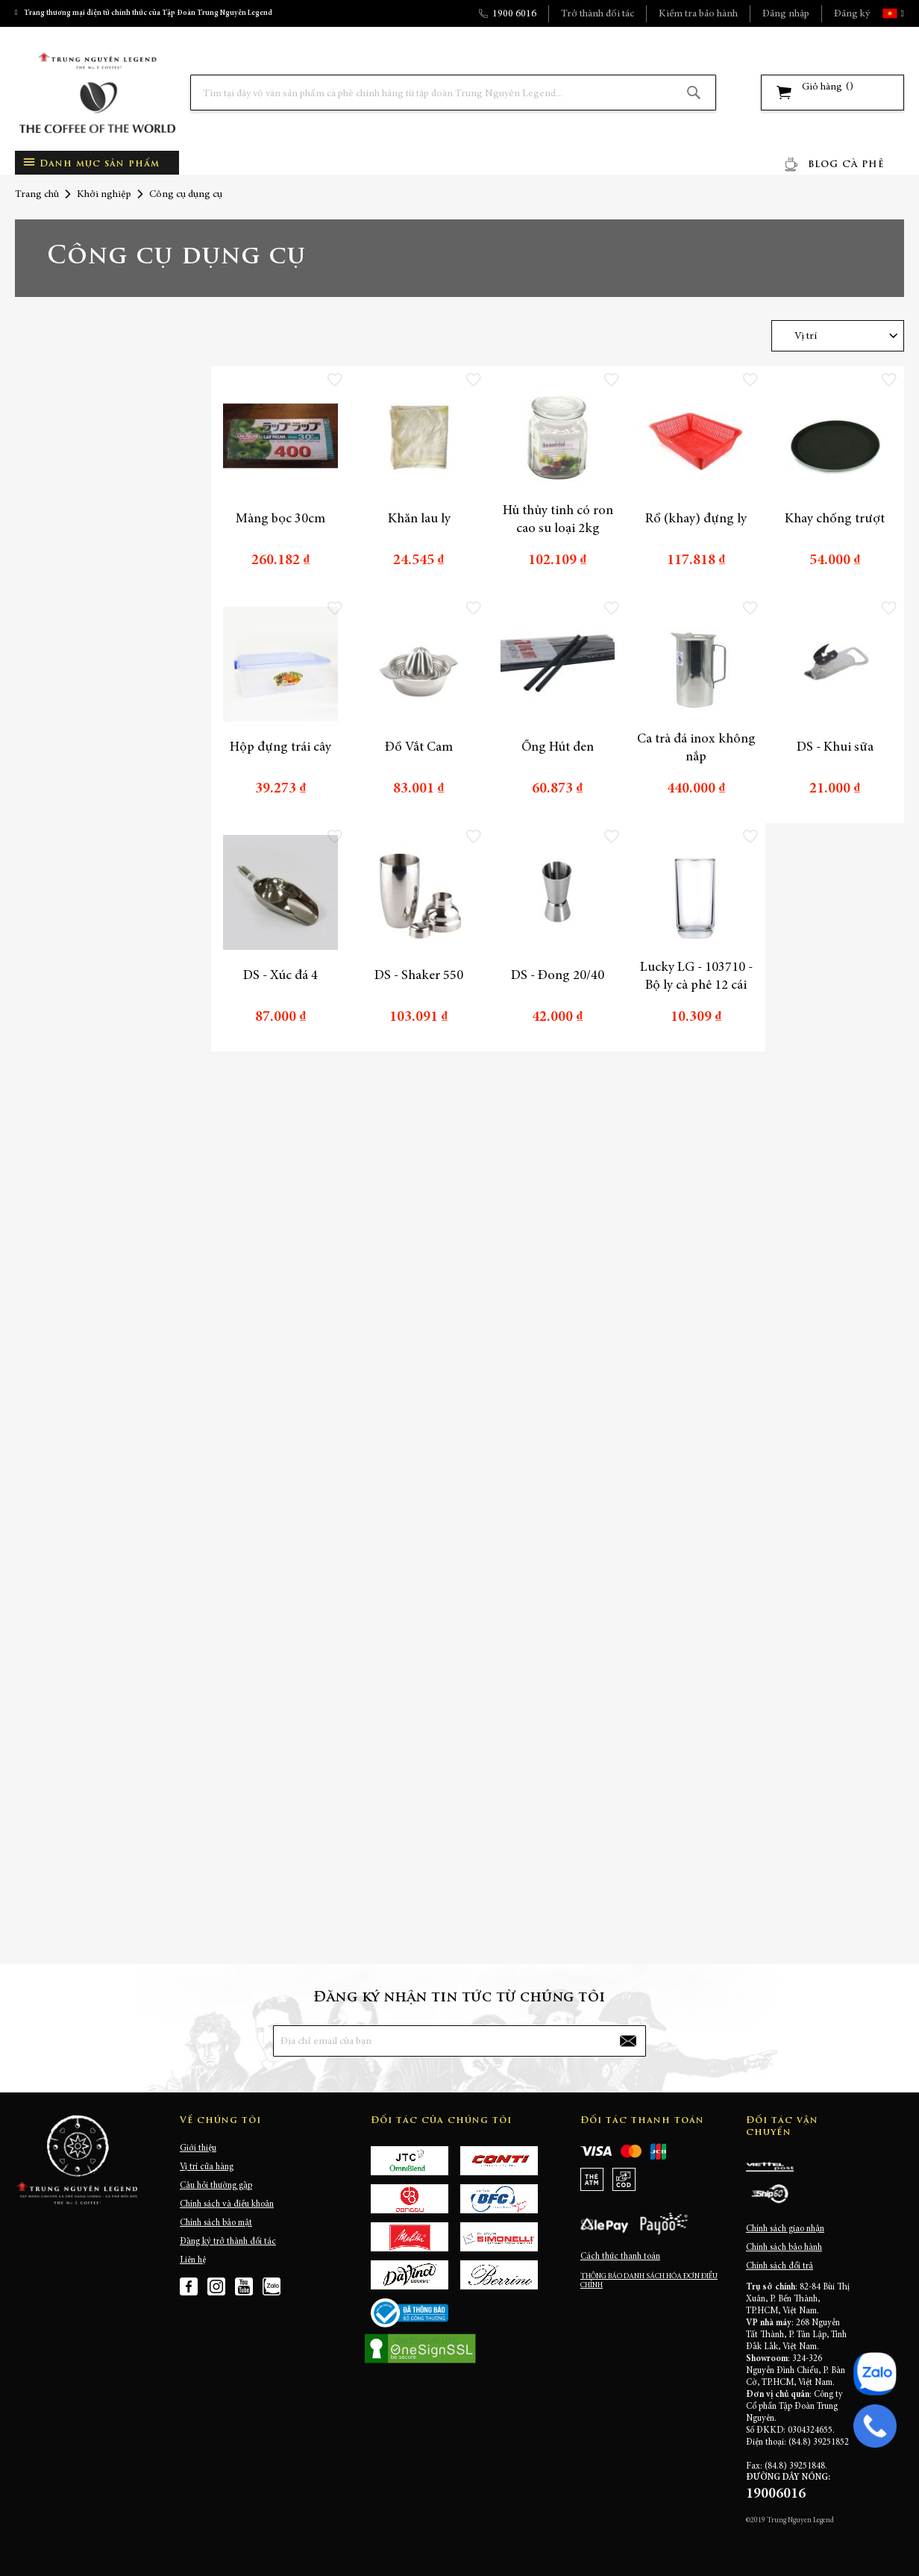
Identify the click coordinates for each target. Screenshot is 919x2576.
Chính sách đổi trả (779, 2266)
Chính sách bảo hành (784, 2247)
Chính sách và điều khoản (227, 2204)
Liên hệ (193, 2260)
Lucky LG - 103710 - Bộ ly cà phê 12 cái (696, 976)
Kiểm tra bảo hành (698, 14)
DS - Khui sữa (835, 747)
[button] (901, 13)
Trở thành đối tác (597, 14)
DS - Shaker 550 (418, 976)
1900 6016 (514, 14)
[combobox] (453, 92)
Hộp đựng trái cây (280, 747)
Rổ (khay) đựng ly (696, 519)
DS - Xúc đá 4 (280, 976)
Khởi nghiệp (104, 195)
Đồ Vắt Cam (419, 747)
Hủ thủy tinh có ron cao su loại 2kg (558, 520)
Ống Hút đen (557, 747)
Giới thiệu (198, 2148)
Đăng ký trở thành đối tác (228, 2241)
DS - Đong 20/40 (557, 976)
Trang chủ (37, 195)
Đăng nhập (785, 14)
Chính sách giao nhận (785, 2229)
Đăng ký (852, 14)
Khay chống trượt (835, 519)
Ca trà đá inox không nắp (696, 748)
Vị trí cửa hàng (206, 2167)
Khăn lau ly (419, 519)
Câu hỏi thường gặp (216, 2185)
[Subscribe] (628, 2041)
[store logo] (97, 93)
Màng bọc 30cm (280, 519)
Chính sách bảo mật (216, 2223)
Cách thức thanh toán (620, 2256)
